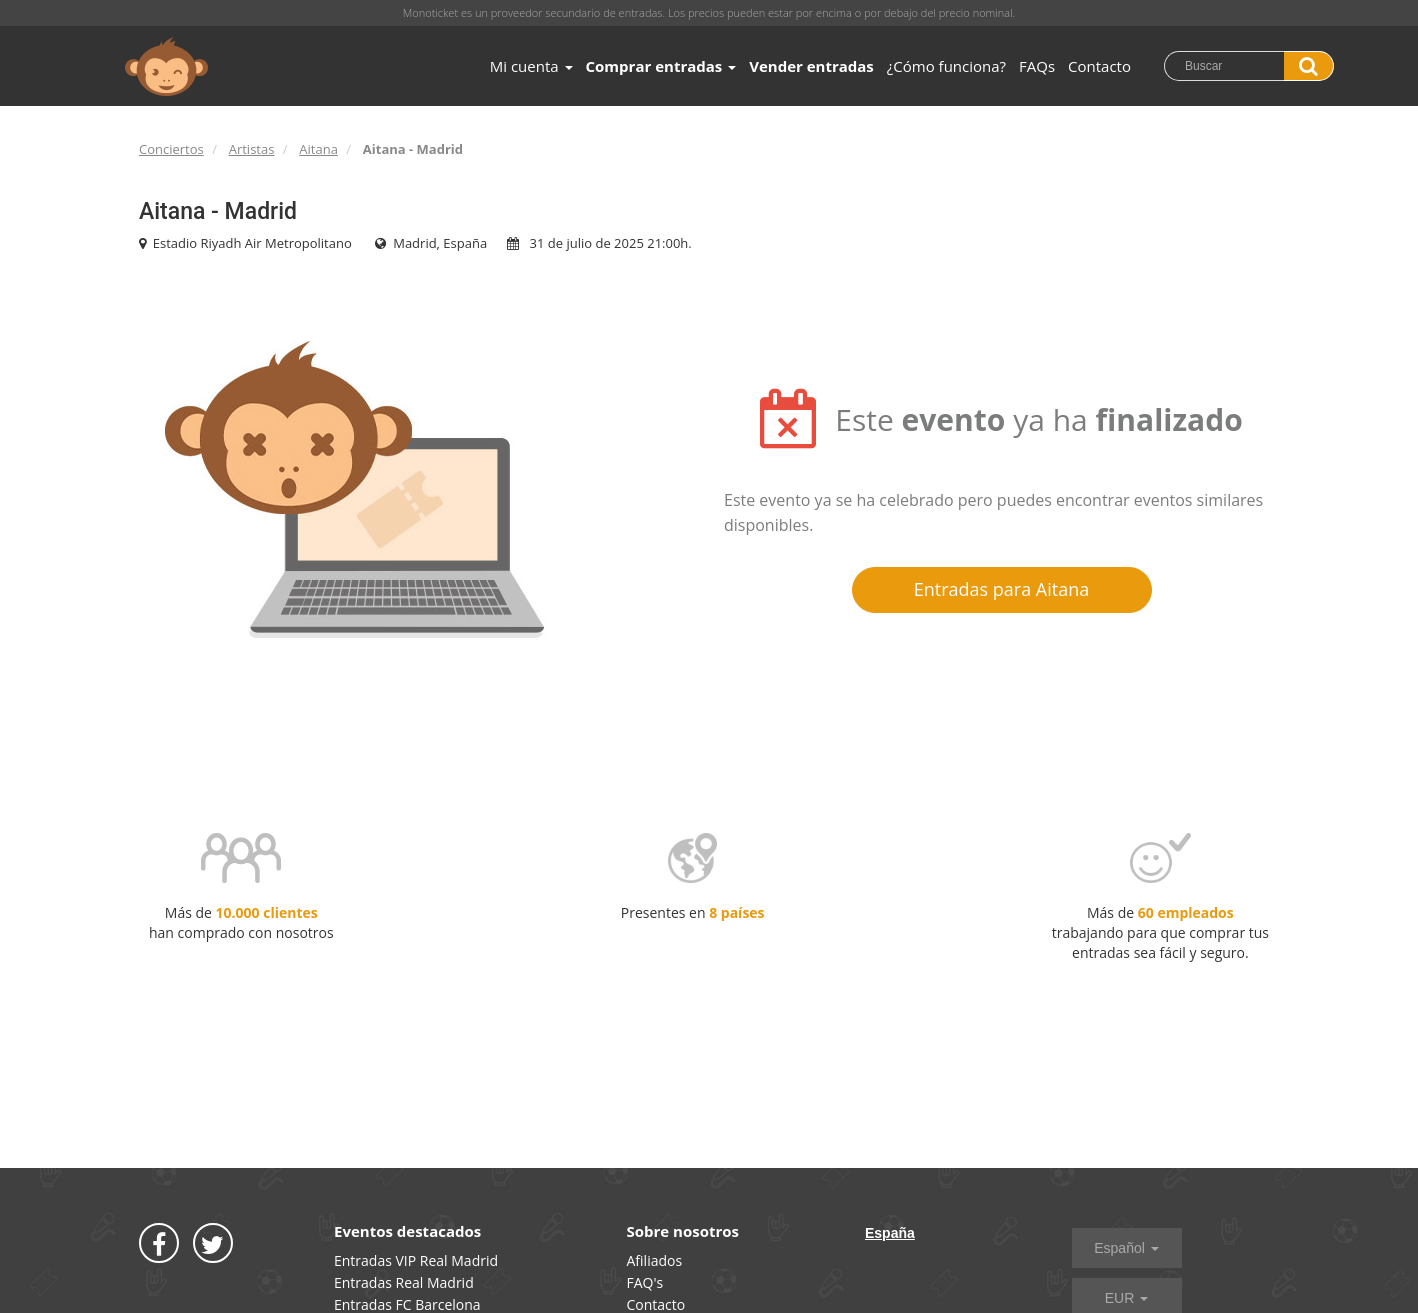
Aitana (318, 149)
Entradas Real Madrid (404, 1282)
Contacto (1099, 66)
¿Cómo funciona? (946, 66)
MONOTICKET (166, 67)
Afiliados (655, 1260)
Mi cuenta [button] (531, 66)
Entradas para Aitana (1002, 589)
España (890, 1233)
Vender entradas (811, 66)
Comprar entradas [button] (661, 66)
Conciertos (171, 149)
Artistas (252, 149)
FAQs (1037, 66)
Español (1126, 1248)
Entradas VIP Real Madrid (416, 1260)
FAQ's (645, 1282)
